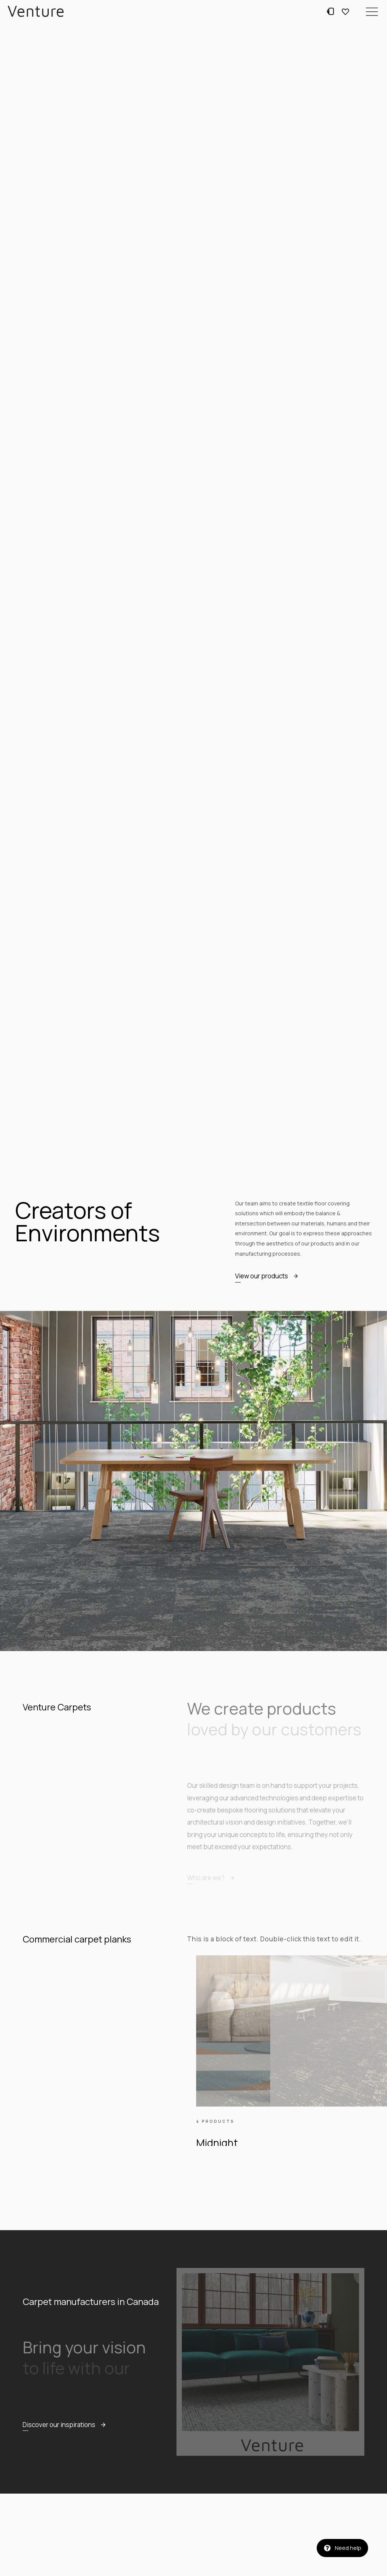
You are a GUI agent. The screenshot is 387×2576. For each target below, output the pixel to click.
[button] (371, 11)
